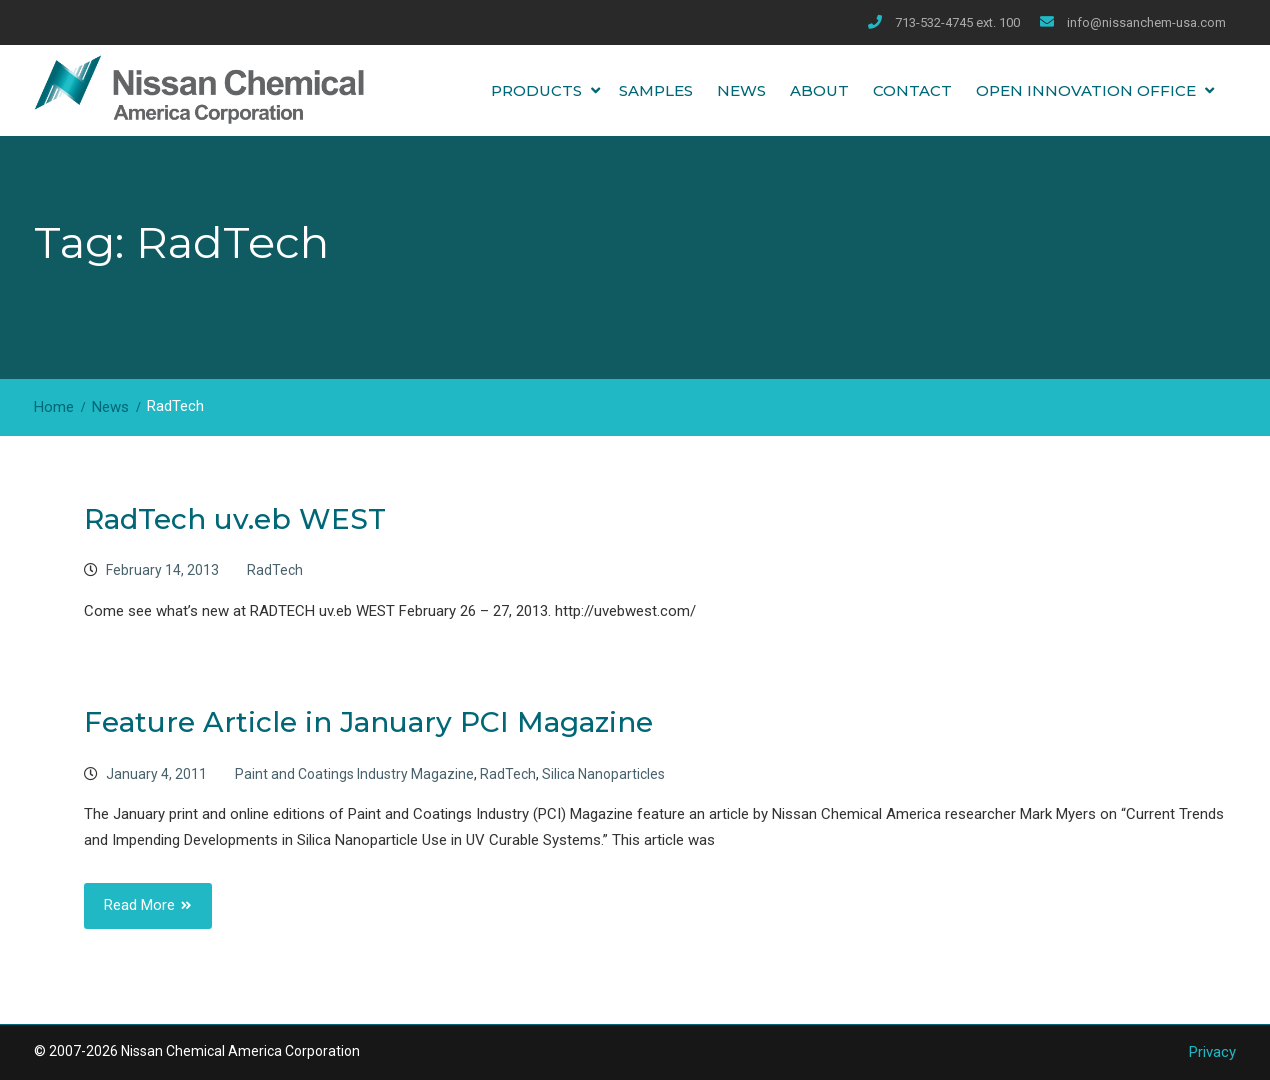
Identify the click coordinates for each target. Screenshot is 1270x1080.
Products (536, 90)
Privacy (1212, 1052)
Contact (912, 90)
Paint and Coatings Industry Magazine (354, 774)
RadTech (275, 570)
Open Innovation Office (1086, 90)
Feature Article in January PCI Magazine (368, 722)
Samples (656, 90)
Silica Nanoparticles (603, 774)
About (819, 90)
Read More (139, 905)
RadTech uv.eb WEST (235, 519)
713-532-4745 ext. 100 (957, 22)
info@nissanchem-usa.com (1146, 22)
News (741, 90)
